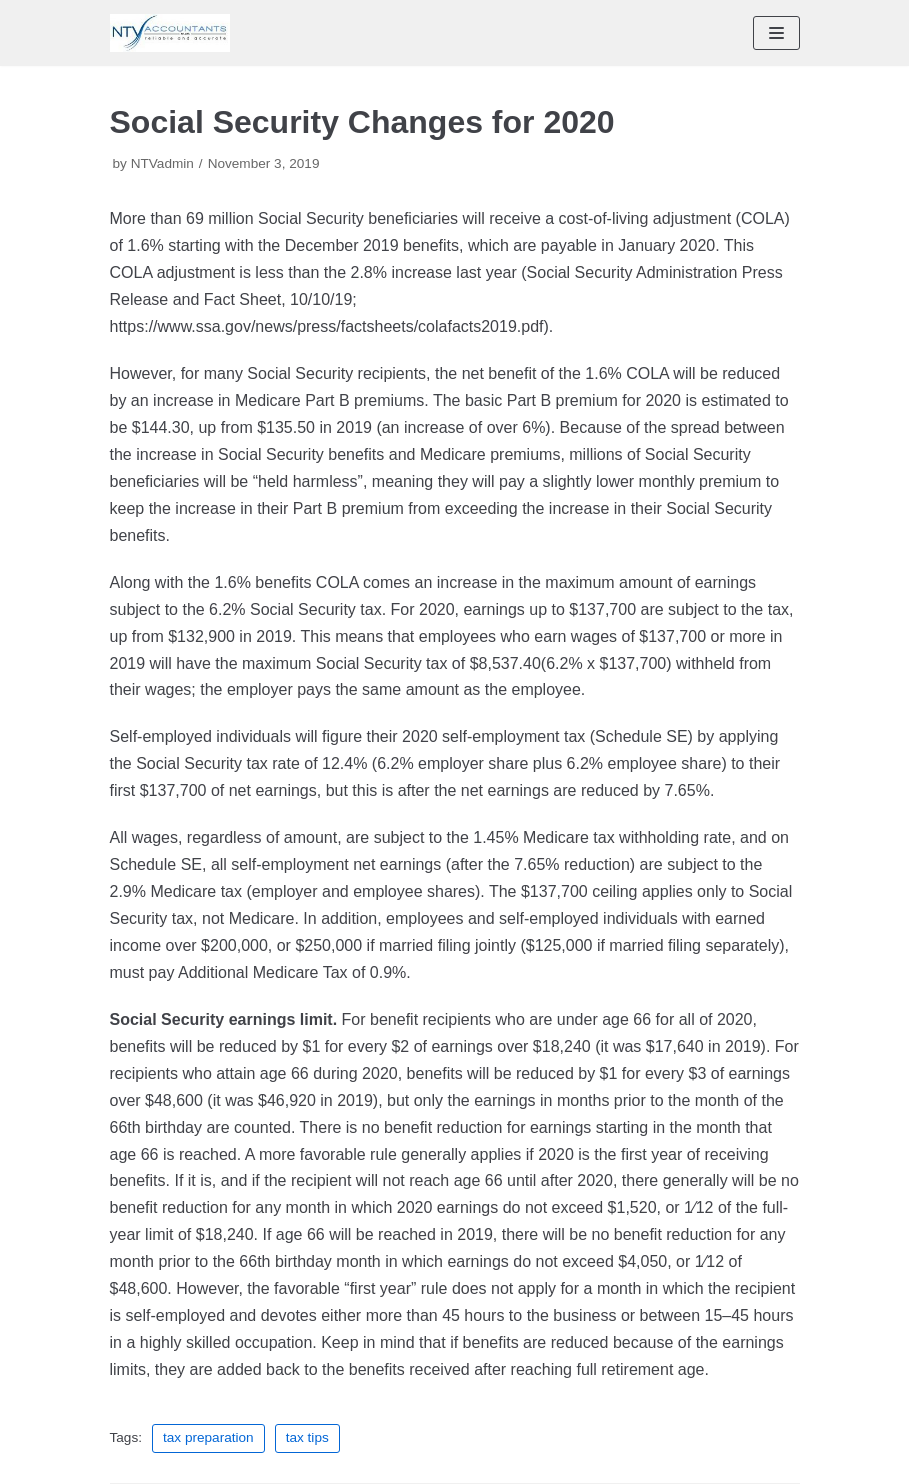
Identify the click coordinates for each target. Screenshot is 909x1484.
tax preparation (208, 1437)
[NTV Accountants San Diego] (170, 33)
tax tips (307, 1437)
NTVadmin (162, 163)
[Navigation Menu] (776, 33)
